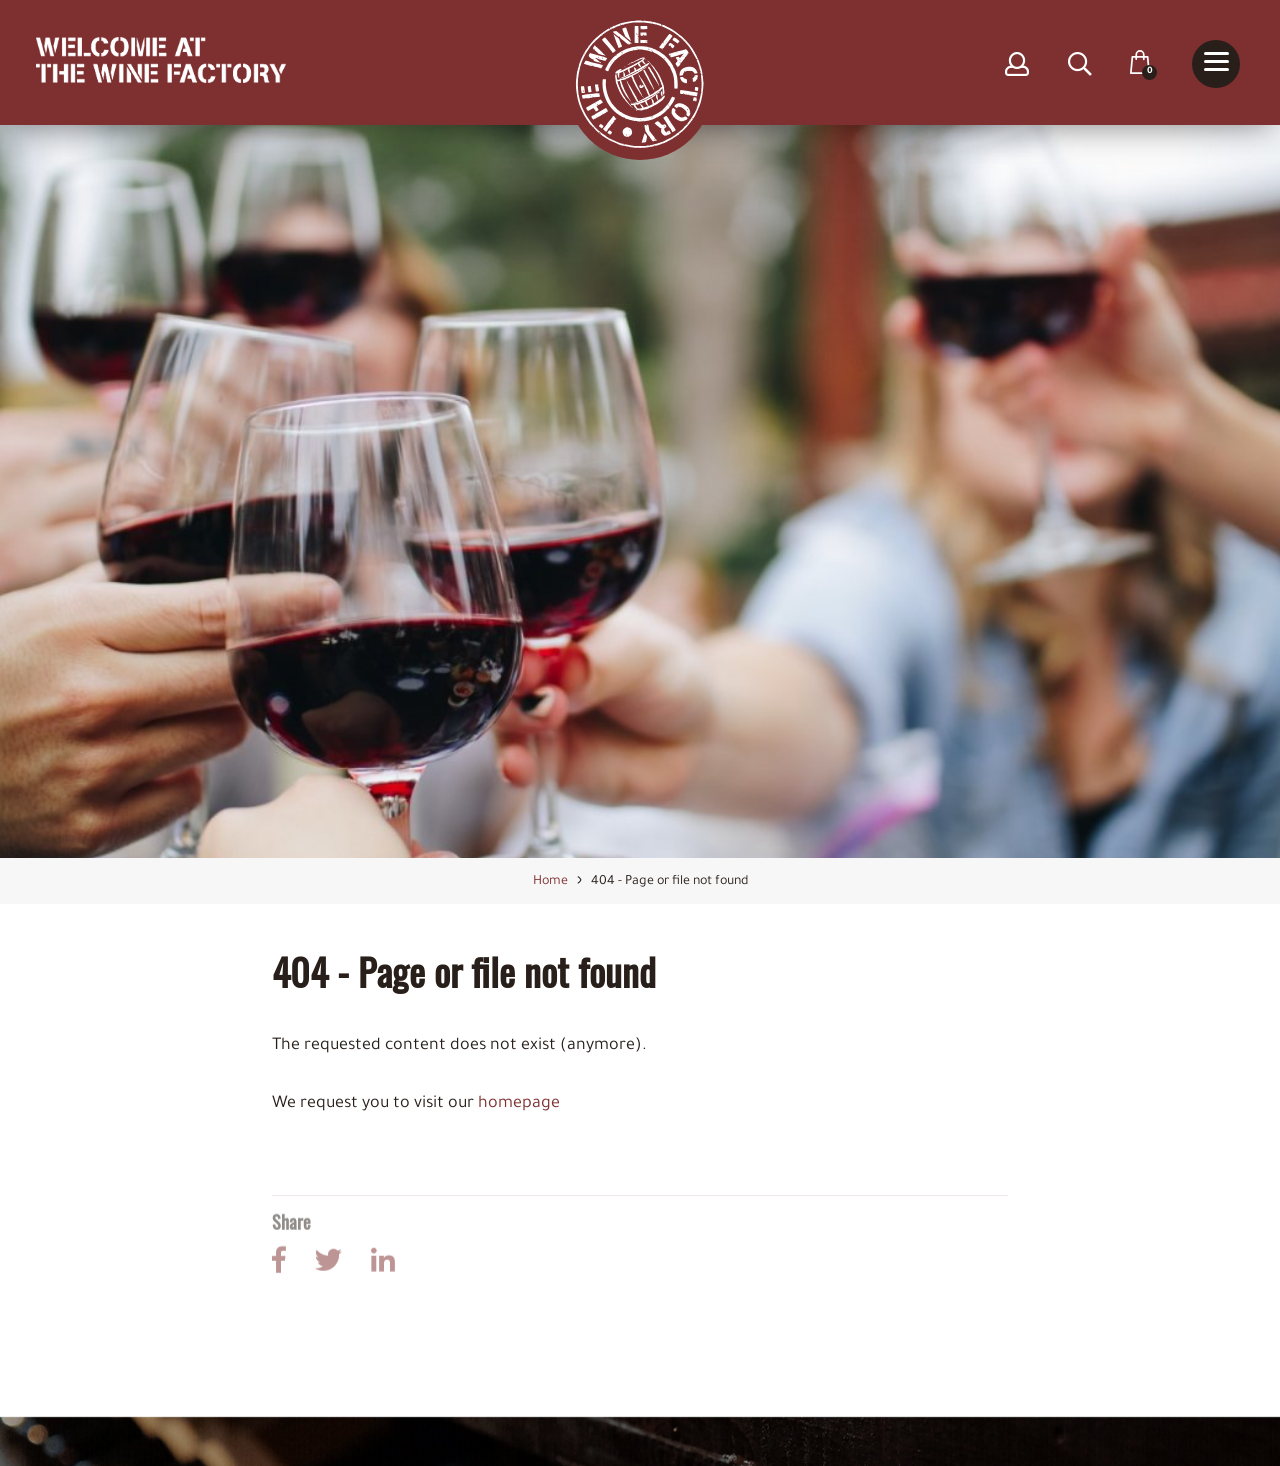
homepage (519, 1104)
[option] (640, 492)
